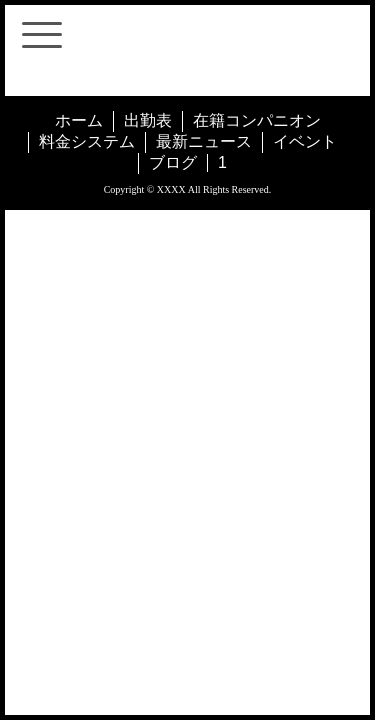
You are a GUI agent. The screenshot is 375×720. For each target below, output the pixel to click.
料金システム (87, 141)
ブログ (173, 162)
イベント (305, 141)
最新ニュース (204, 141)
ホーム (79, 120)
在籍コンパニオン (257, 120)
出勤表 (148, 120)
